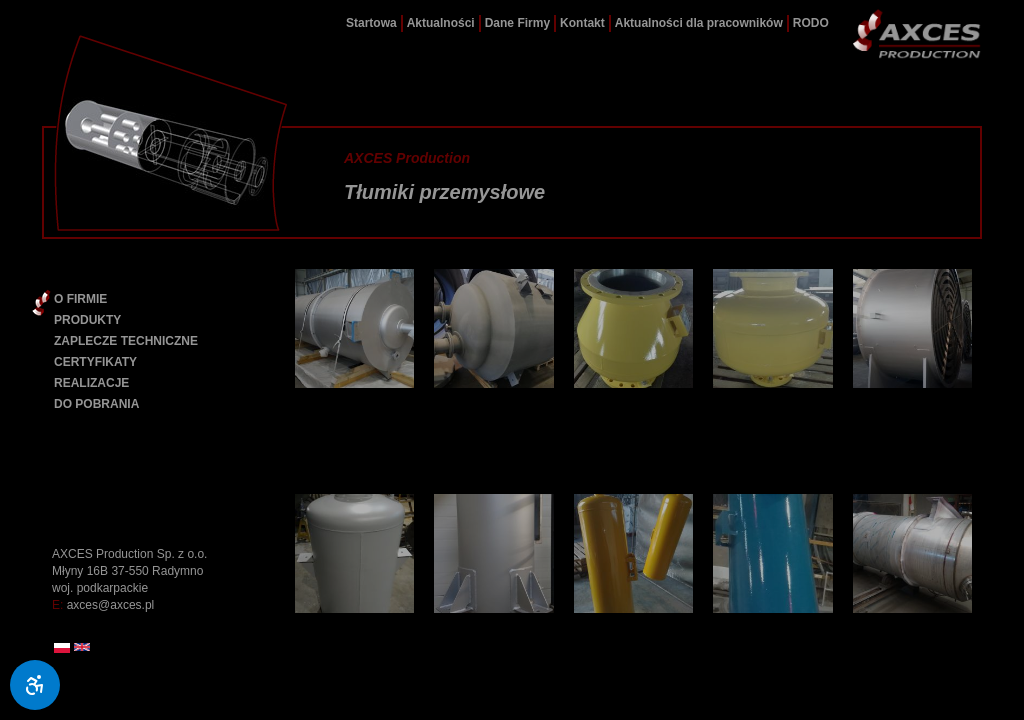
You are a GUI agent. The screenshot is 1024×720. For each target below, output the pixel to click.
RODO (811, 23)
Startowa (371, 23)
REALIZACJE (91, 383)
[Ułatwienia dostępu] (35, 685)
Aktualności (441, 23)
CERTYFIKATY (95, 362)
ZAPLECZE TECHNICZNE (126, 341)
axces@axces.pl (111, 605)
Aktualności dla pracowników (699, 23)
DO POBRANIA (96, 404)
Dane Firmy (517, 23)
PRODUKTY (87, 320)
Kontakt (582, 23)
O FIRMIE (80, 299)
